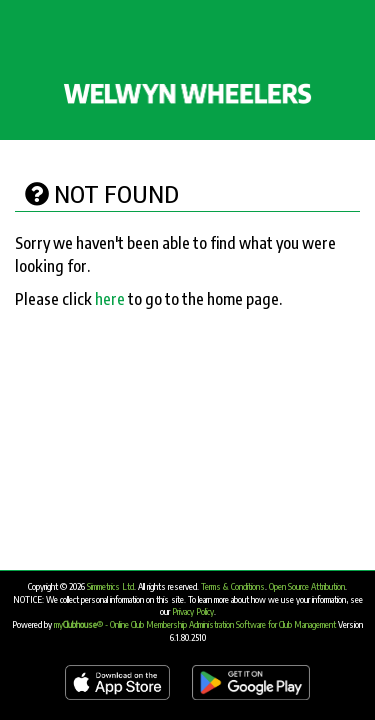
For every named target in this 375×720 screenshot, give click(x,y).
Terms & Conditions (233, 586)
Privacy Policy (193, 611)
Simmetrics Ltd (110, 586)
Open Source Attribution (307, 586)
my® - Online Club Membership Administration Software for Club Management (195, 624)
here (110, 299)
